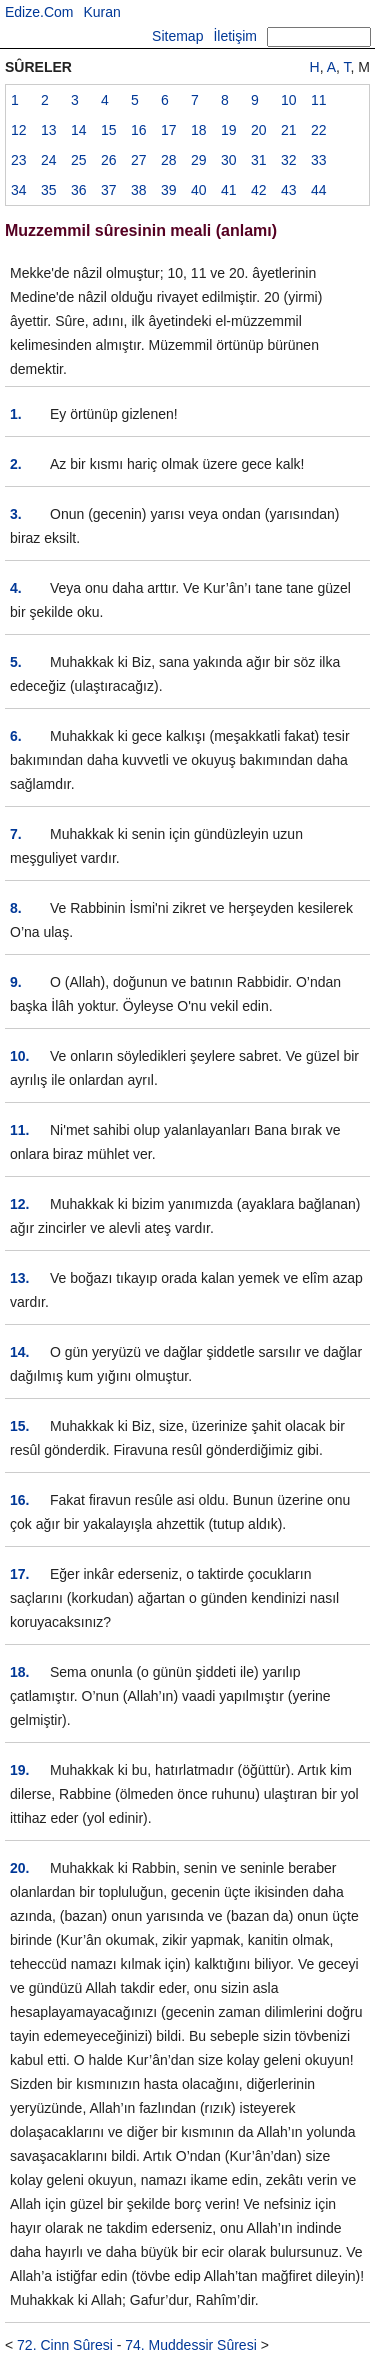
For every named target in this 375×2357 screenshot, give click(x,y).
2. (16, 464)
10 (289, 100)
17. (19, 1574)
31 (259, 160)
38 (139, 190)
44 (319, 190)
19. (19, 1770)
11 (319, 100)
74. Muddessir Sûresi (191, 2345)
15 (109, 130)
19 (229, 130)
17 (169, 130)
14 (79, 130)
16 (139, 130)
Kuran (101, 12)
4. (16, 588)
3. (16, 514)
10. (19, 1056)
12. (19, 1204)
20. (19, 1868)
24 (49, 160)
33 (319, 160)
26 (109, 160)
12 (19, 130)
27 (139, 160)
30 (229, 160)
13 (49, 130)
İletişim (235, 36)
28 (169, 160)
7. (16, 834)
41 (229, 190)
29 (199, 160)
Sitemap (177, 36)
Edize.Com (39, 12)
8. (16, 908)
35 (49, 190)
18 (199, 130)
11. (19, 1130)
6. (16, 736)
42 (259, 190)
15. (19, 1426)
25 (79, 160)
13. (19, 1278)
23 (19, 160)
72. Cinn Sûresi (65, 2345)
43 (289, 190)
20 (259, 130)
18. (19, 1672)
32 (289, 160)
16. (19, 1500)
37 (109, 190)
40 (199, 190)
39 (169, 190)
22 (319, 130)
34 (19, 190)
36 (79, 190)
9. (16, 982)
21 (289, 130)
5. (16, 662)
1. (16, 414)
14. (19, 1352)
